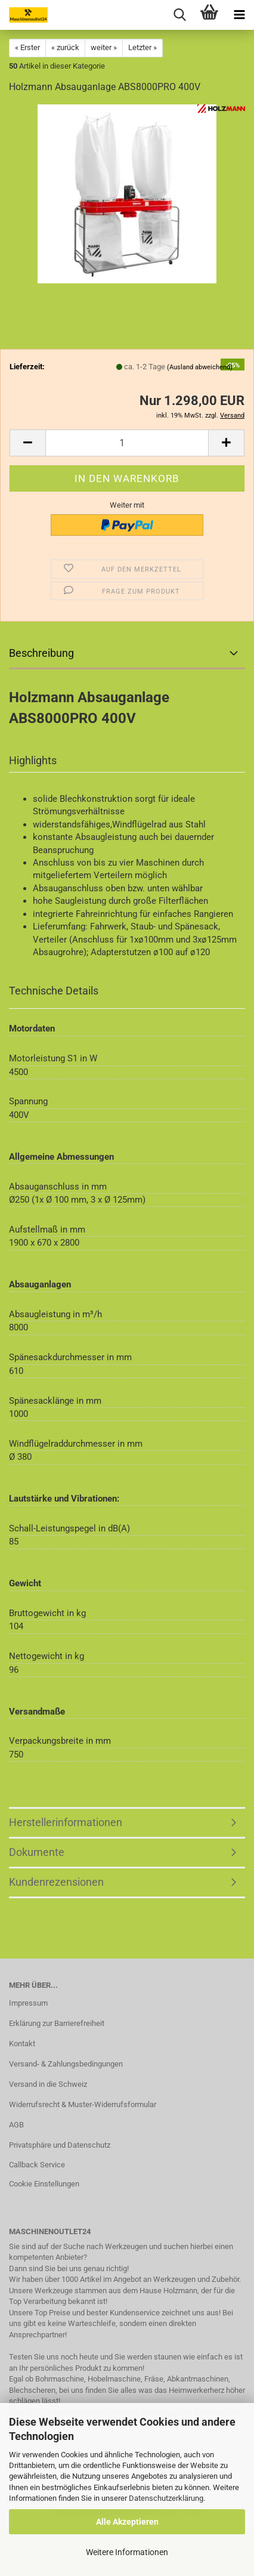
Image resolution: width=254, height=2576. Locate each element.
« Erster (27, 47)
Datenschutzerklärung (166, 2498)
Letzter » (142, 47)
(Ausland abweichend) (200, 367)
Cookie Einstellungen (44, 2183)
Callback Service (37, 2164)
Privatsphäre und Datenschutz (59, 2145)
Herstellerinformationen (65, 1822)
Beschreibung (41, 653)
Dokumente (36, 1852)
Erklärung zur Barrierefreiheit (56, 2023)
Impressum (28, 2003)
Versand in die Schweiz (48, 2084)
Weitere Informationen (127, 2552)
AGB (16, 2124)
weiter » (104, 47)
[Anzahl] (127, 443)
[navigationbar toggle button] (239, 15)
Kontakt (22, 2043)
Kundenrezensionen (56, 1882)
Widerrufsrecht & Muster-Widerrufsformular (82, 2104)
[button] (27, 443)
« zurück (65, 47)
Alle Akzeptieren (127, 2521)
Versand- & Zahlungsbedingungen (66, 2063)
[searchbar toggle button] (179, 15)
